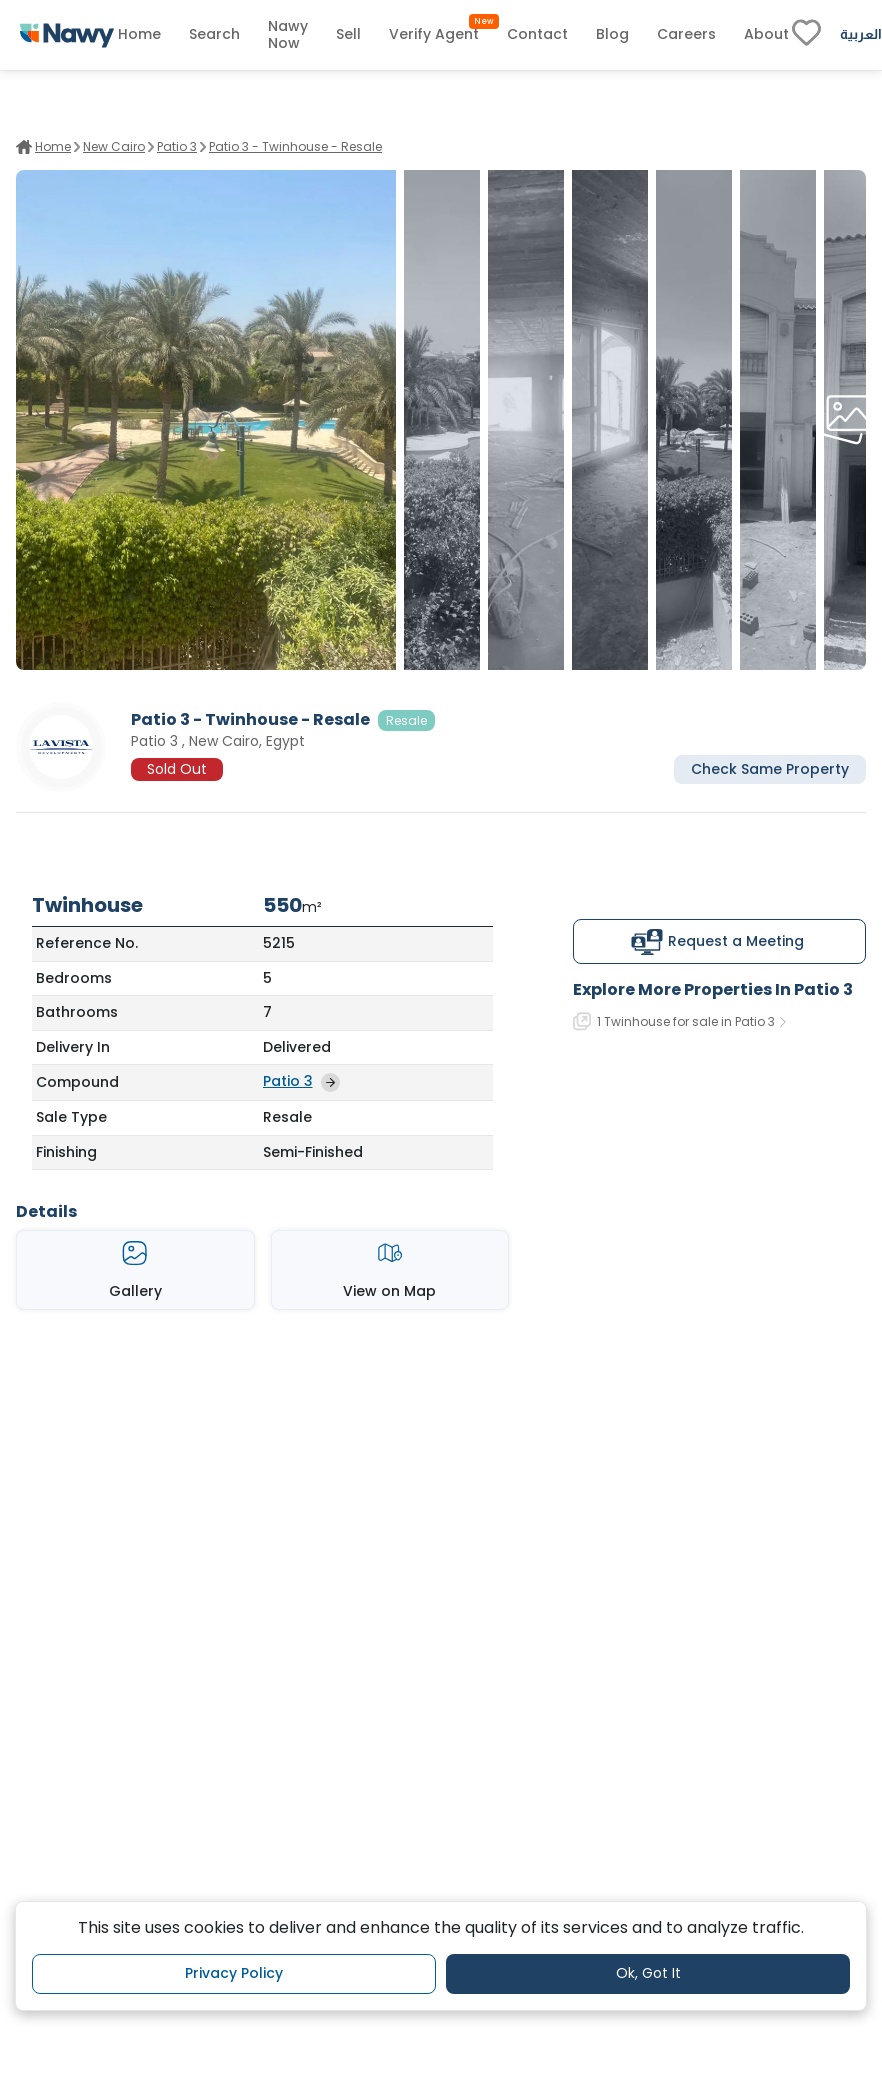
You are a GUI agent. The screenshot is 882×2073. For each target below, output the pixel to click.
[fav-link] (806, 35)
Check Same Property (770, 769)
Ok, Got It (648, 1973)
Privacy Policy (234, 1973)
